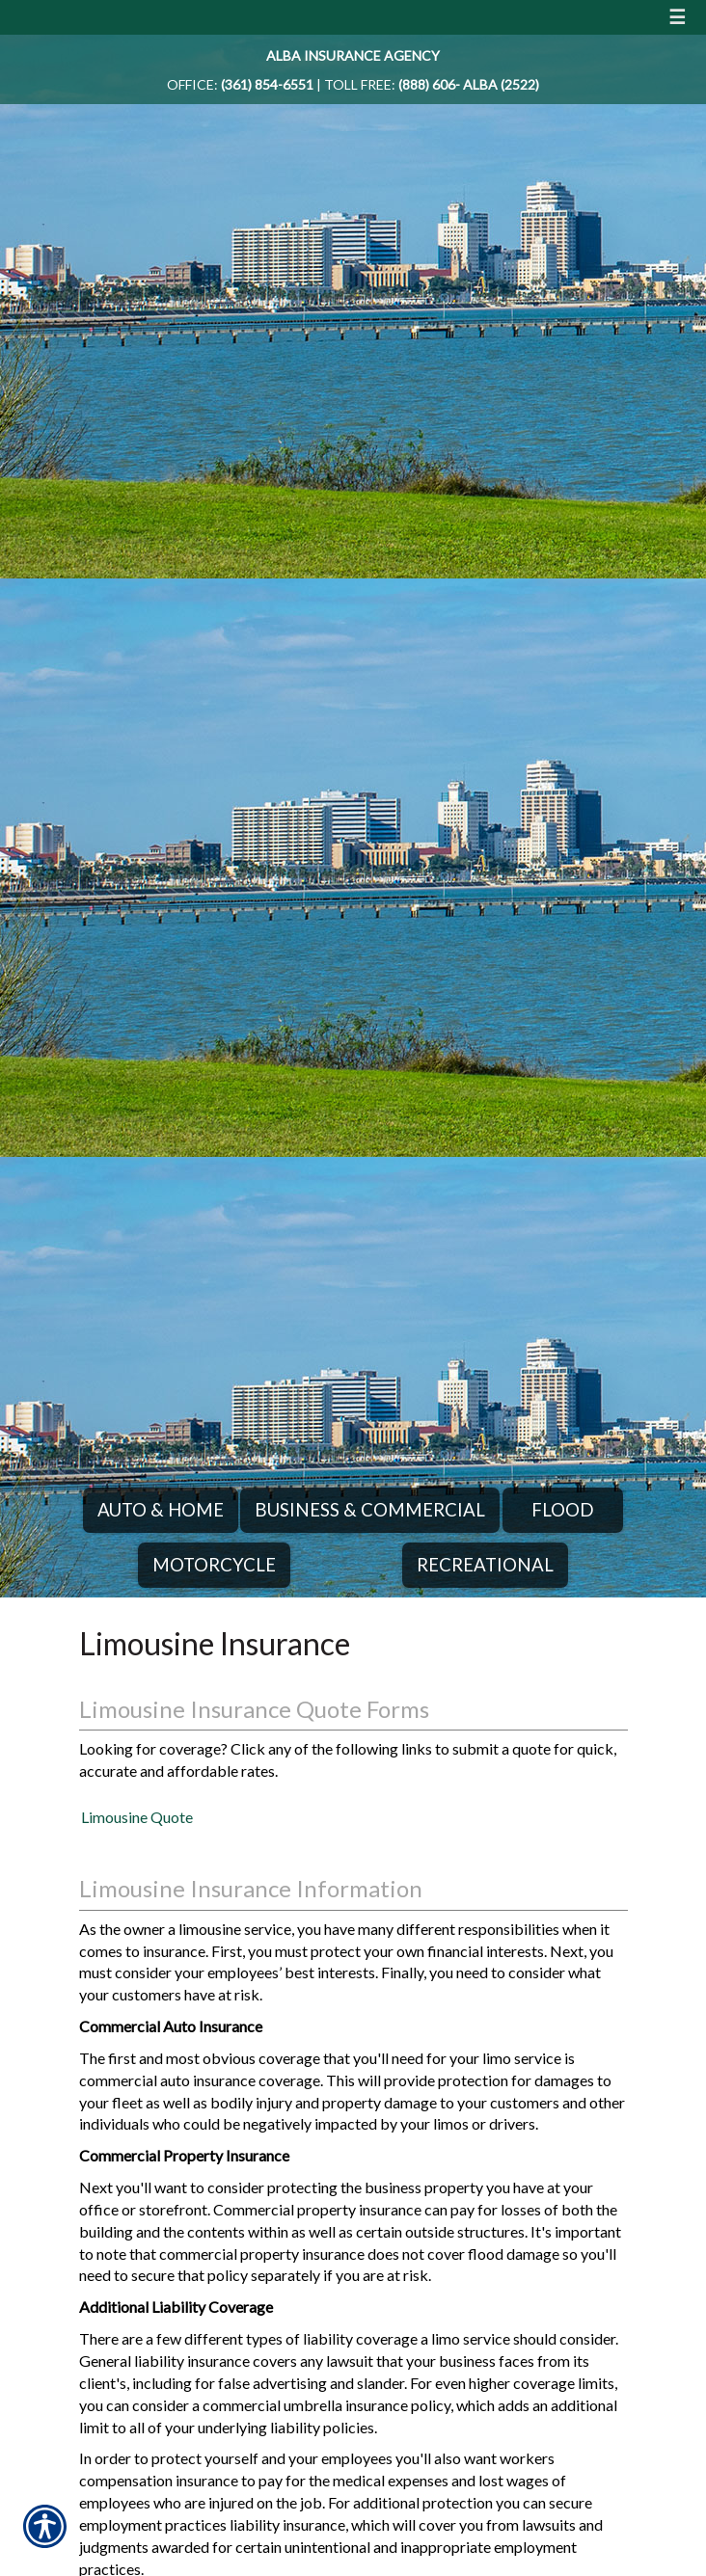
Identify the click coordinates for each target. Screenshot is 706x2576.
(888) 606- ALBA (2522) (468, 84)
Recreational (485, 1564)
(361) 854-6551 (267, 84)
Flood (562, 1509)
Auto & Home (160, 1509)
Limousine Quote (137, 1817)
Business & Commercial (370, 1509)
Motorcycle (214, 1564)
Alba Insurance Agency (353, 55)
